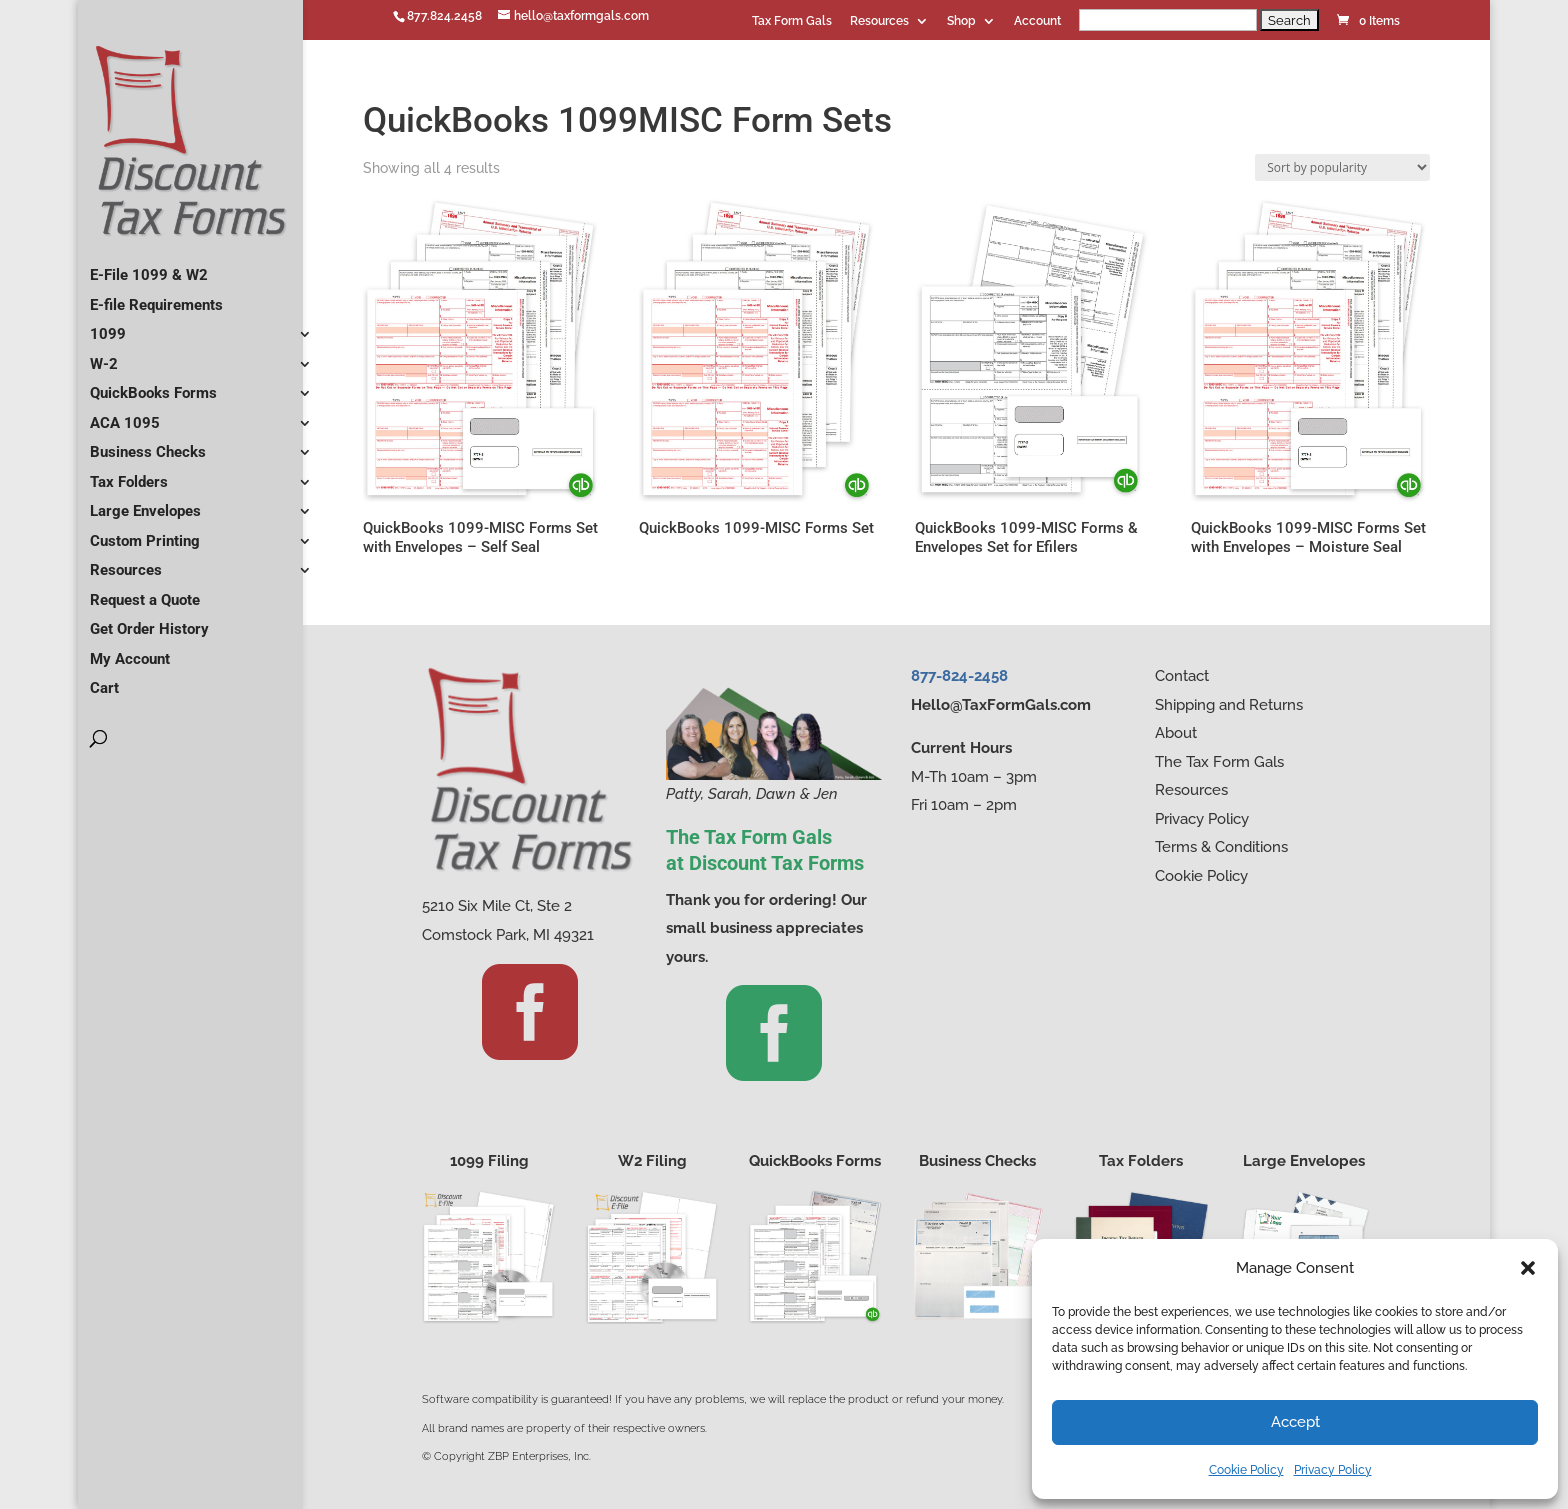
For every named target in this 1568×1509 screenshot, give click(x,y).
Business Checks (148, 444)
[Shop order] (1342, 167)
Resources (879, 21)
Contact (1182, 676)
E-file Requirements (156, 297)
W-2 (104, 356)
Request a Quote (145, 592)
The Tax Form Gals (1219, 762)
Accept (1295, 1422)
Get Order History (149, 621)
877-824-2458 (959, 676)
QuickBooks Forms (153, 385)
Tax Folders (129, 474)
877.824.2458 (444, 16)
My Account (130, 651)
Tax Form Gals (792, 21)
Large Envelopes (145, 503)
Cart (104, 680)
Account (1037, 21)
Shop (961, 21)
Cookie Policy (1246, 1470)
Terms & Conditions (1221, 847)
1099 (108, 326)
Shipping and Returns (1229, 705)
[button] (1528, 1268)
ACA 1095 (125, 415)
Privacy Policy (1333, 1470)
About (1176, 733)
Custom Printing (145, 533)
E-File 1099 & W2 (149, 267)
